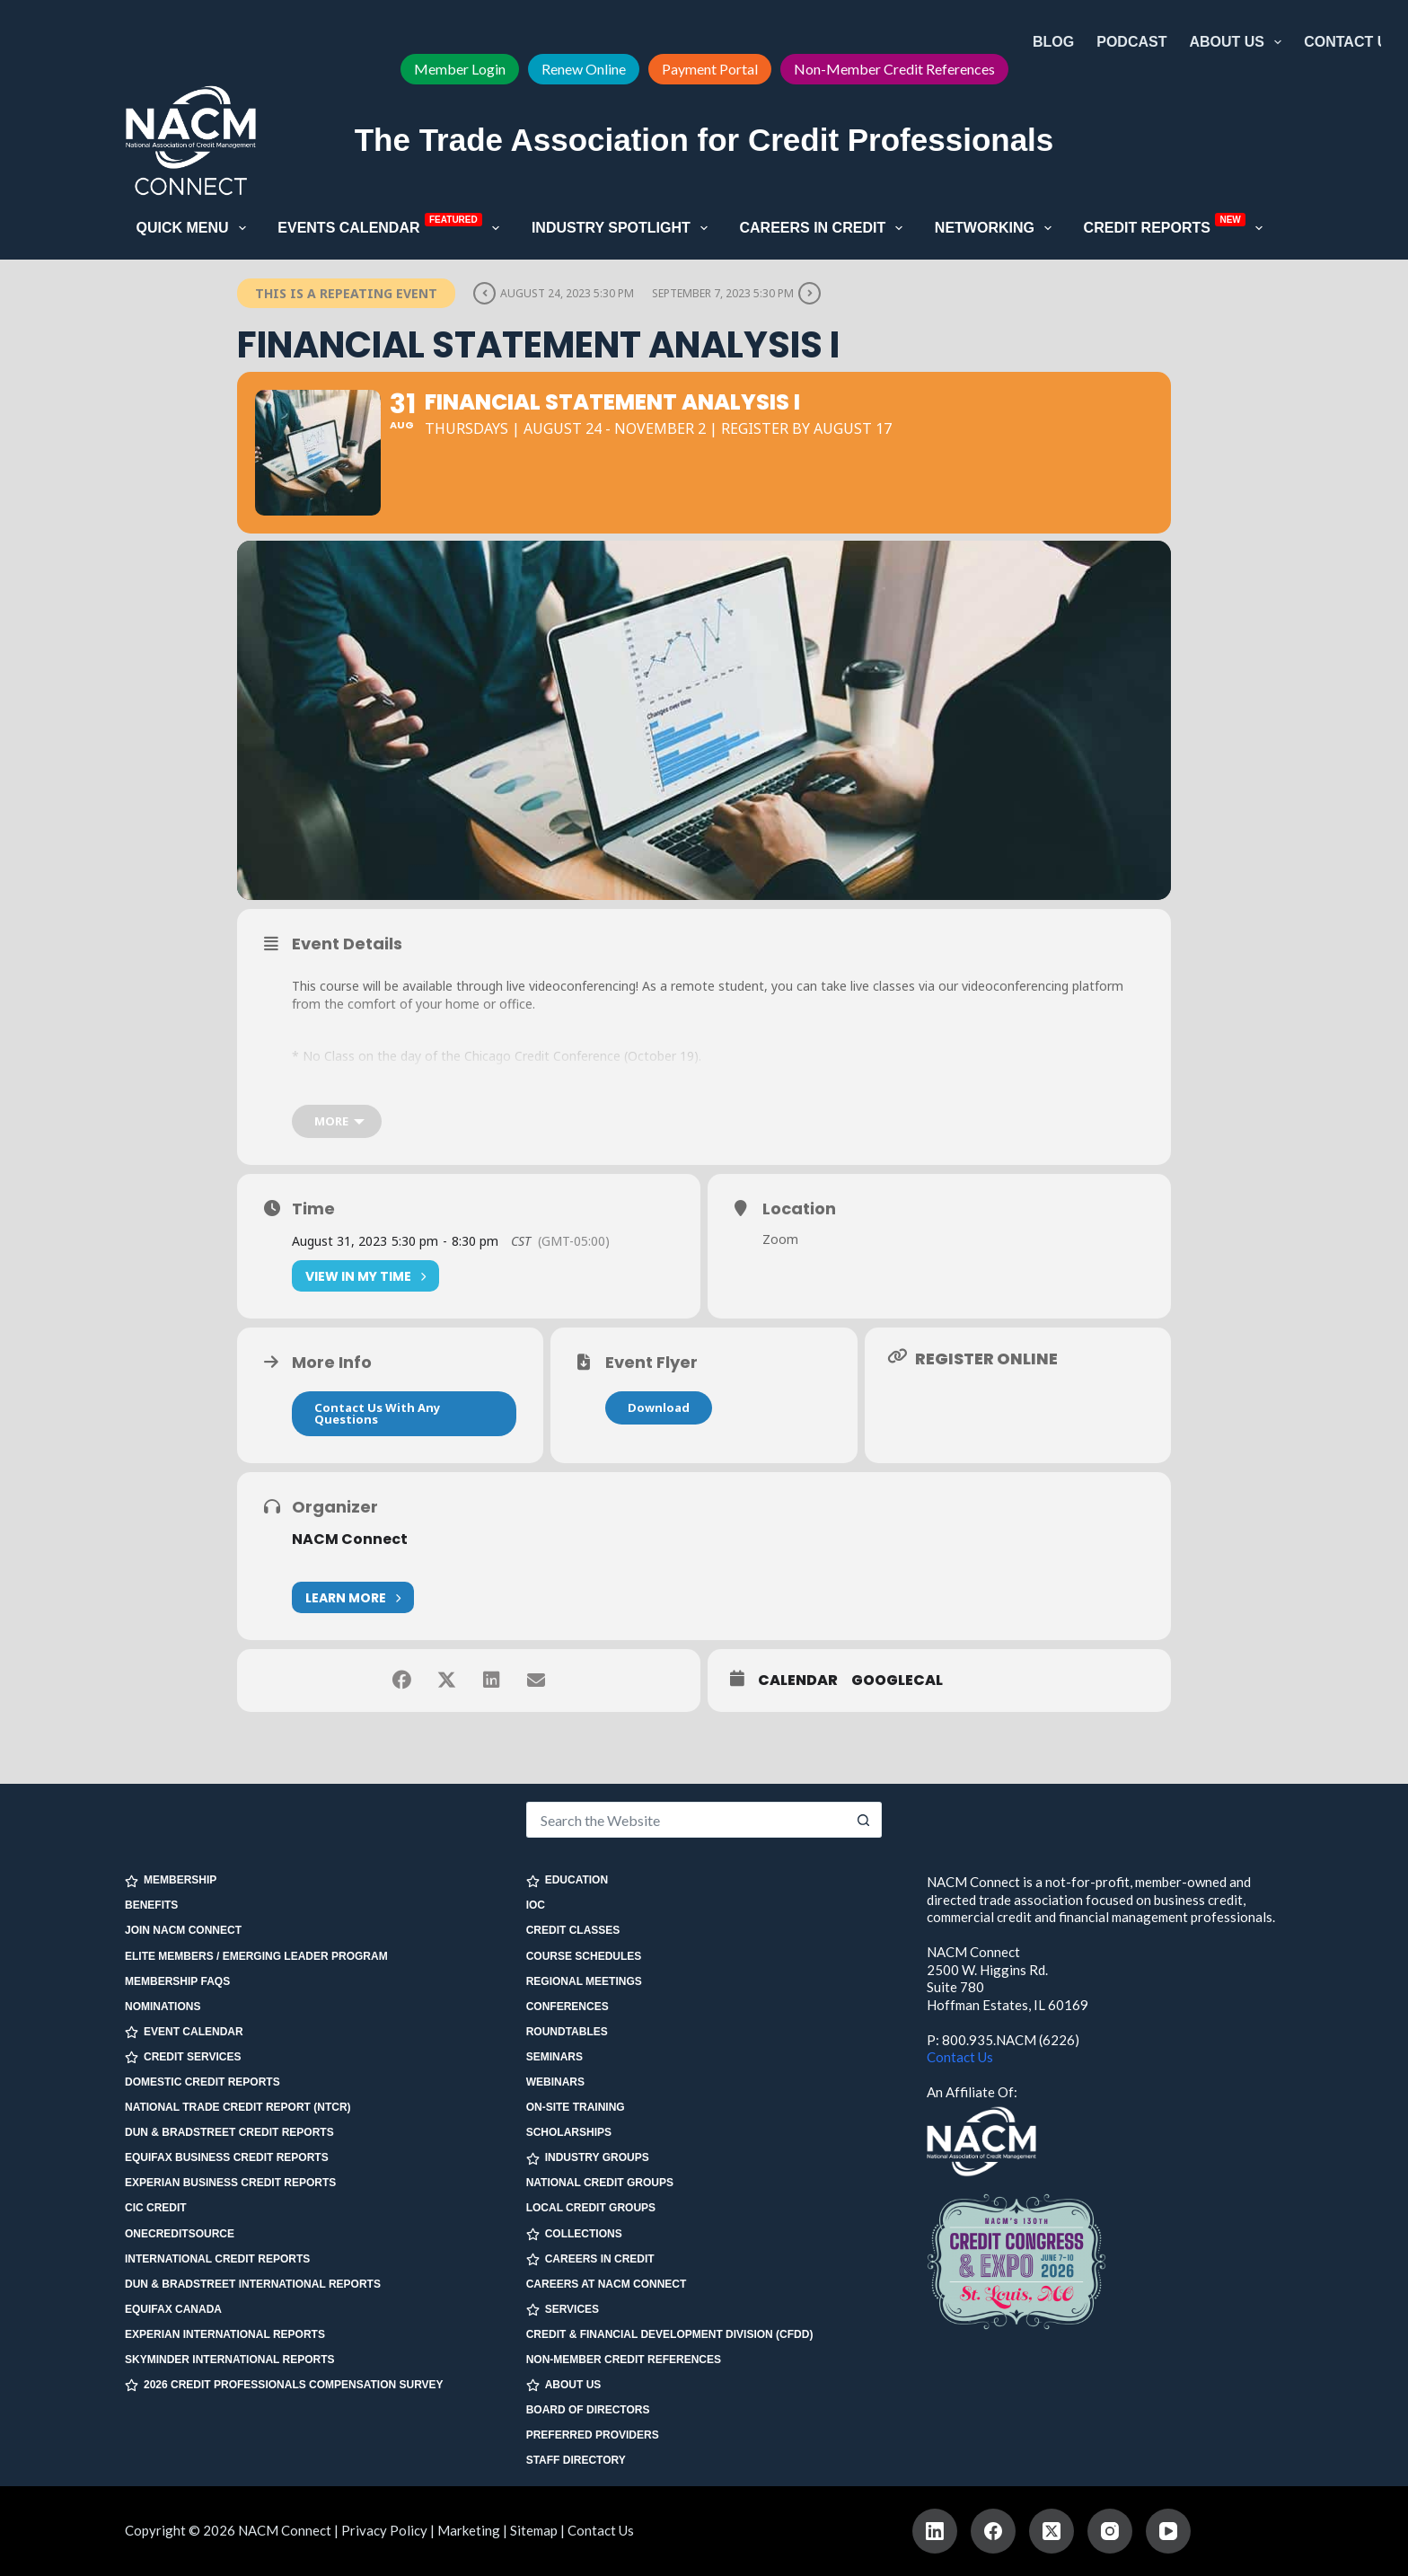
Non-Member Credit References (894, 68)
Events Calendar (391, 226)
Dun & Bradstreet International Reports (253, 2284)
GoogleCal (897, 1680)
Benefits (151, 1905)
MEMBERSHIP (170, 1880)
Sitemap (534, 2530)
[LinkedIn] (934, 2531)
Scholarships (569, 2132)
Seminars (554, 2057)
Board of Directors (588, 2410)
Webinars (555, 2082)
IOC (535, 1905)
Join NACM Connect (183, 1930)
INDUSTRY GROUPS (587, 2158)
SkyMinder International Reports (230, 2359)
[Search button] (864, 1820)
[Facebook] (993, 2531)
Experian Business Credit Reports (230, 2182)
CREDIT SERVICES (183, 2057)
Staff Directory (576, 2460)
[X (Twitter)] (1051, 2531)
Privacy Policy (384, 2530)
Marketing (468, 2530)
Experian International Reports (225, 2334)
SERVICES (562, 2309)
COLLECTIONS (574, 2234)
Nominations (162, 2006)
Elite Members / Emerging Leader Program (256, 1956)
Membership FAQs (177, 1981)
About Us (1239, 42)
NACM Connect (350, 1539)
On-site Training (575, 2107)
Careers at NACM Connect (606, 2284)
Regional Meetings (584, 1981)
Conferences (567, 2006)
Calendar (798, 1680)
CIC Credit (156, 2207)
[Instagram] (1109, 2531)
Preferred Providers (592, 2435)
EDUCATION (567, 1880)
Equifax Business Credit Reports (227, 2157)
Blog (1053, 41)
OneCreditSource (179, 2234)
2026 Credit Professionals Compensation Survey (284, 2385)
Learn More (352, 1597)
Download (659, 1407)
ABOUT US (564, 2385)
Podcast (1131, 41)
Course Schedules (584, 1956)
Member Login (460, 68)
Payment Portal (710, 68)
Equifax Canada (173, 2309)
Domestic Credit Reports (202, 2082)
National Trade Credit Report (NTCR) (238, 2107)
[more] (337, 1121)
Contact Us (1350, 41)
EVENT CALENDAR (184, 2032)
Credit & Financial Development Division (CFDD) (670, 2334)
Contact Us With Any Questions (377, 1413)
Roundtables (567, 2031)
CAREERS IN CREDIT (590, 2259)
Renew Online (583, 68)
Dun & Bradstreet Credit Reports (229, 2132)
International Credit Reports (217, 2259)
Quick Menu (194, 228)
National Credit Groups (599, 2182)
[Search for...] (686, 1820)
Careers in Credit (824, 228)
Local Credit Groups (591, 2207)
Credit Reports (1177, 226)
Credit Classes (573, 1930)
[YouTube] (1168, 2531)
